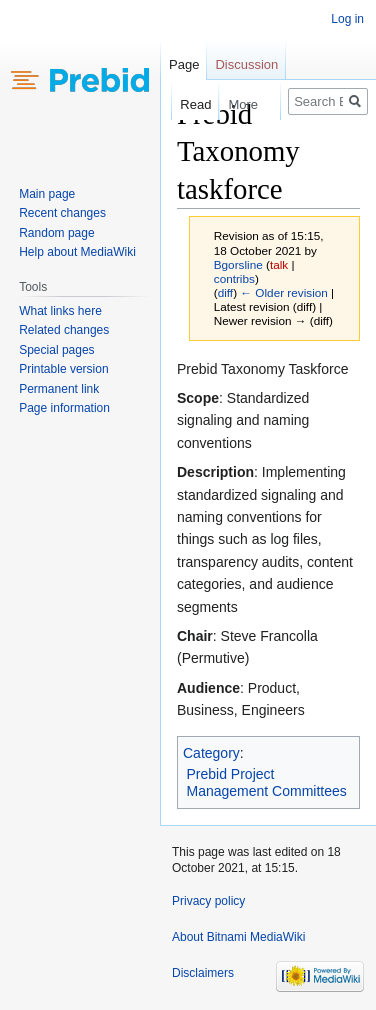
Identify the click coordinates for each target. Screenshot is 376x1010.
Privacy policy (208, 901)
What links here (60, 311)
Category (211, 753)
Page (184, 64)
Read (186, 104)
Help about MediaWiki (77, 252)
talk (279, 264)
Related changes (64, 330)
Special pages (56, 350)
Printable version (63, 369)
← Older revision (284, 292)
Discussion (246, 64)
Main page (47, 194)
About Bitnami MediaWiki (238, 937)
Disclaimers (203, 973)
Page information (64, 408)
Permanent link (59, 389)
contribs (234, 278)
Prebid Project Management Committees (267, 783)
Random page (56, 233)
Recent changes (62, 213)
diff (225, 292)
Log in (347, 19)
